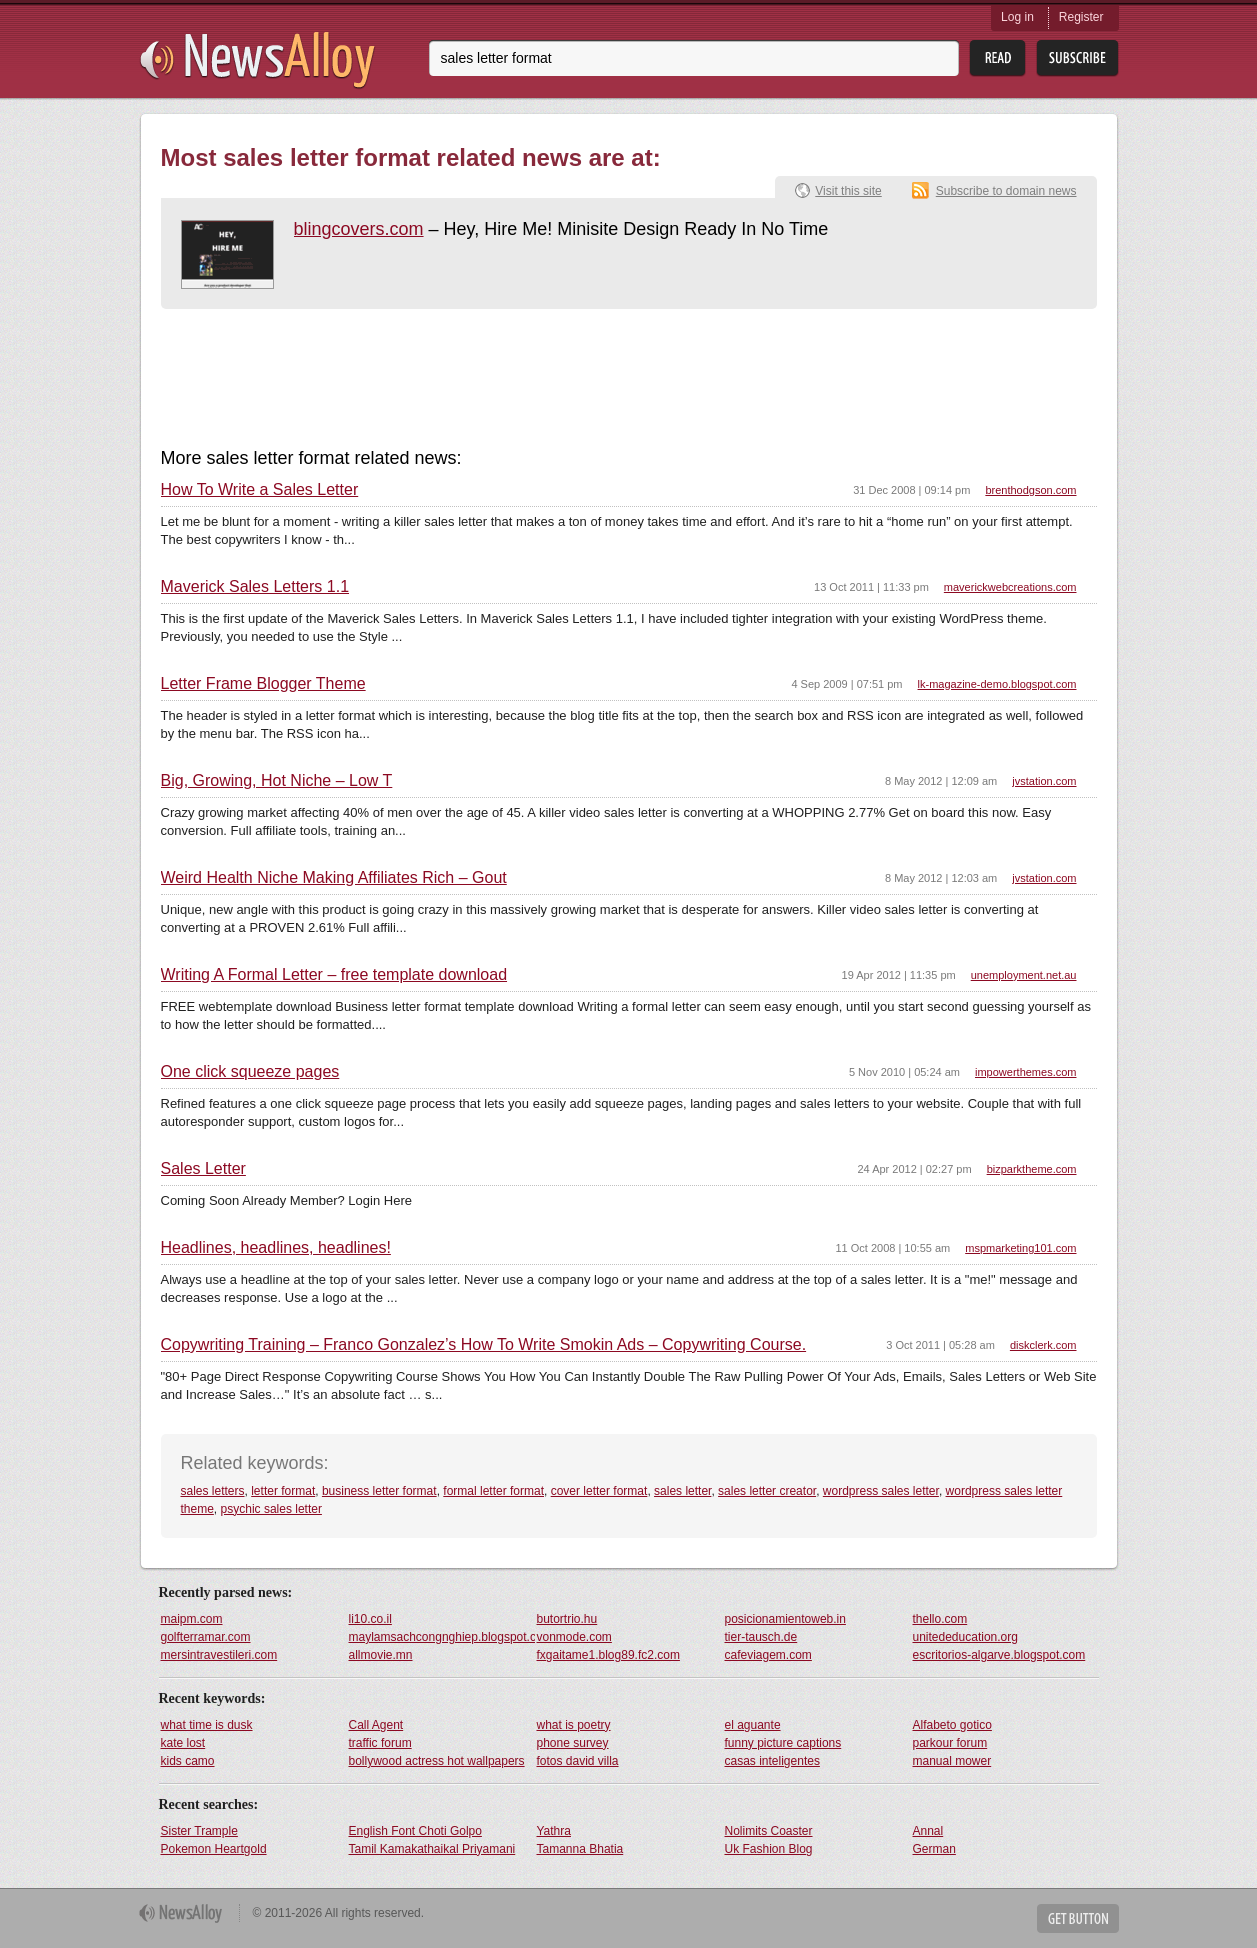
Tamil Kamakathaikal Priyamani (432, 1849)
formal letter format (493, 1491)
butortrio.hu (567, 1619)
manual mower (952, 1761)
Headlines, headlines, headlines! (276, 1248)
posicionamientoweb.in (785, 1619)
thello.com (940, 1619)
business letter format (379, 1491)
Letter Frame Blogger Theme (263, 684)
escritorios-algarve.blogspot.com (999, 1655)
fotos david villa (578, 1761)
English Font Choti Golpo (415, 1831)
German (934, 1849)
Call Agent (376, 1725)
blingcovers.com (359, 229)
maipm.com (192, 1619)
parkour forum (950, 1743)
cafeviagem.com (768, 1655)
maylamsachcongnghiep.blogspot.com (442, 1637)
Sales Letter (203, 1169)
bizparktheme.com (1032, 1169)
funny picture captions (783, 1743)
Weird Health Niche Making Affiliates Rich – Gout (334, 878)
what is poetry (574, 1725)
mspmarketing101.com (1020, 1248)
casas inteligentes (772, 1761)
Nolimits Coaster (769, 1831)
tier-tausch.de (761, 1637)
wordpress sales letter (881, 1491)
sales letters (213, 1491)
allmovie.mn (381, 1655)
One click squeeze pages (250, 1072)
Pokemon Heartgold (214, 1849)
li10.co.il (370, 1619)
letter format (283, 1491)
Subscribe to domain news (1006, 191)
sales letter (682, 1491)
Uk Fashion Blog (769, 1849)
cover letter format (599, 1491)
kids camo (188, 1761)
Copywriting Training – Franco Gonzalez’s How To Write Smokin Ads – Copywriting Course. (484, 1345)
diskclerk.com (1043, 1345)
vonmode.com (574, 1637)
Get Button (1078, 1918)
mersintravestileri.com (219, 1655)
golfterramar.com (206, 1637)
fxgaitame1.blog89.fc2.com (608, 1655)
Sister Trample (199, 1831)
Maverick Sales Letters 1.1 (255, 587)
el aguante (753, 1725)
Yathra (554, 1831)
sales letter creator (767, 1491)
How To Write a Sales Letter (260, 490)
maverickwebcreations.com (1010, 587)
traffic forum (380, 1743)
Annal (928, 1831)
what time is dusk (207, 1725)
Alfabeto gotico (952, 1725)
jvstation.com (1044, 781)
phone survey (573, 1743)
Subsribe (1077, 58)
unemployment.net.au (1024, 975)
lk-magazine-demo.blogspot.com (997, 684)
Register (1081, 17)
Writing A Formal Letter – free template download (334, 975)
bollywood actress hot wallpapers (437, 1761)
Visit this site (848, 191)
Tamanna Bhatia (580, 1849)
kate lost (183, 1743)
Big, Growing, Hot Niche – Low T (277, 781)
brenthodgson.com (1030, 490)
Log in (1017, 17)
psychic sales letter (271, 1509)
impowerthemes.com (1025, 1072)
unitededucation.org (965, 1637)
